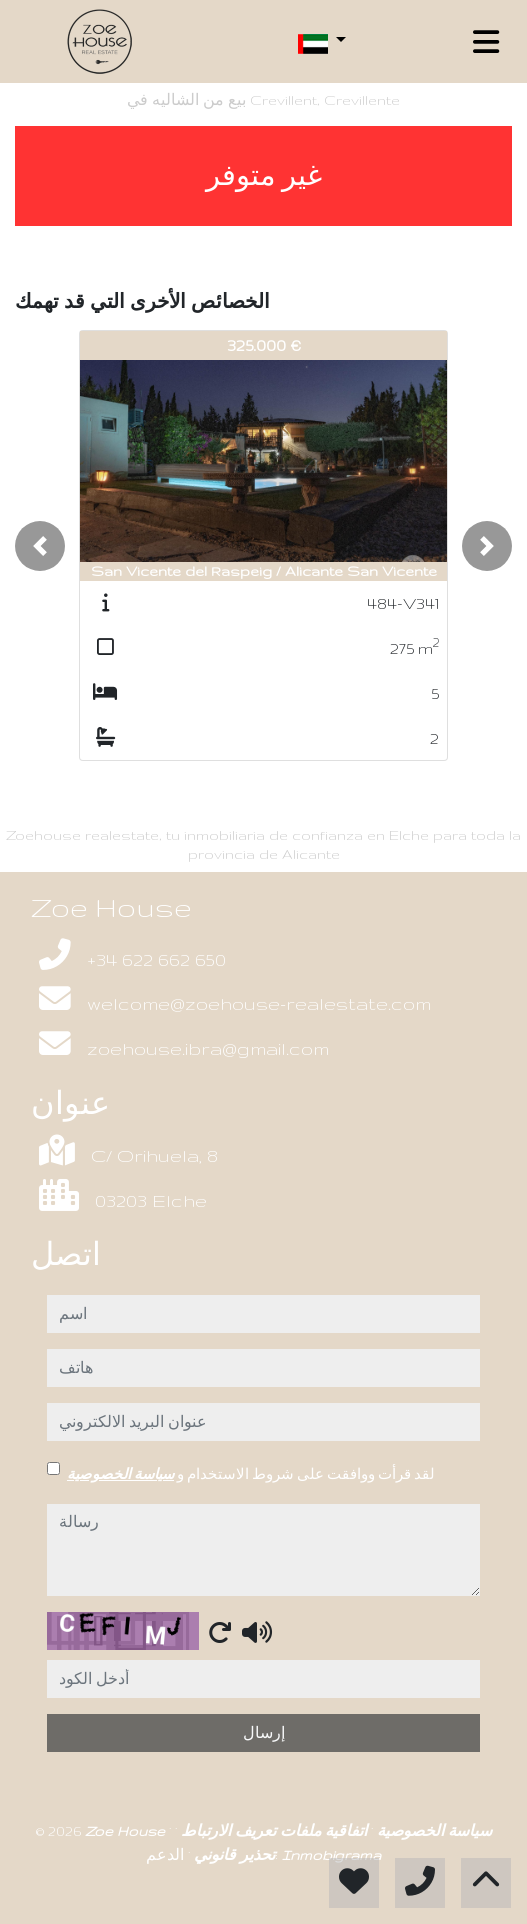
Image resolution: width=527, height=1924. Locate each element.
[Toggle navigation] (486, 42)
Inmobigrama (331, 1855)
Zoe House (127, 1831)
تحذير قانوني (232, 1855)
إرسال (264, 1733)
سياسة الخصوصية (120, 1474)
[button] (40, 546)
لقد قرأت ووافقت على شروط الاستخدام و (251, 1474)
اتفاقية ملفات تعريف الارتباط (272, 1831)
